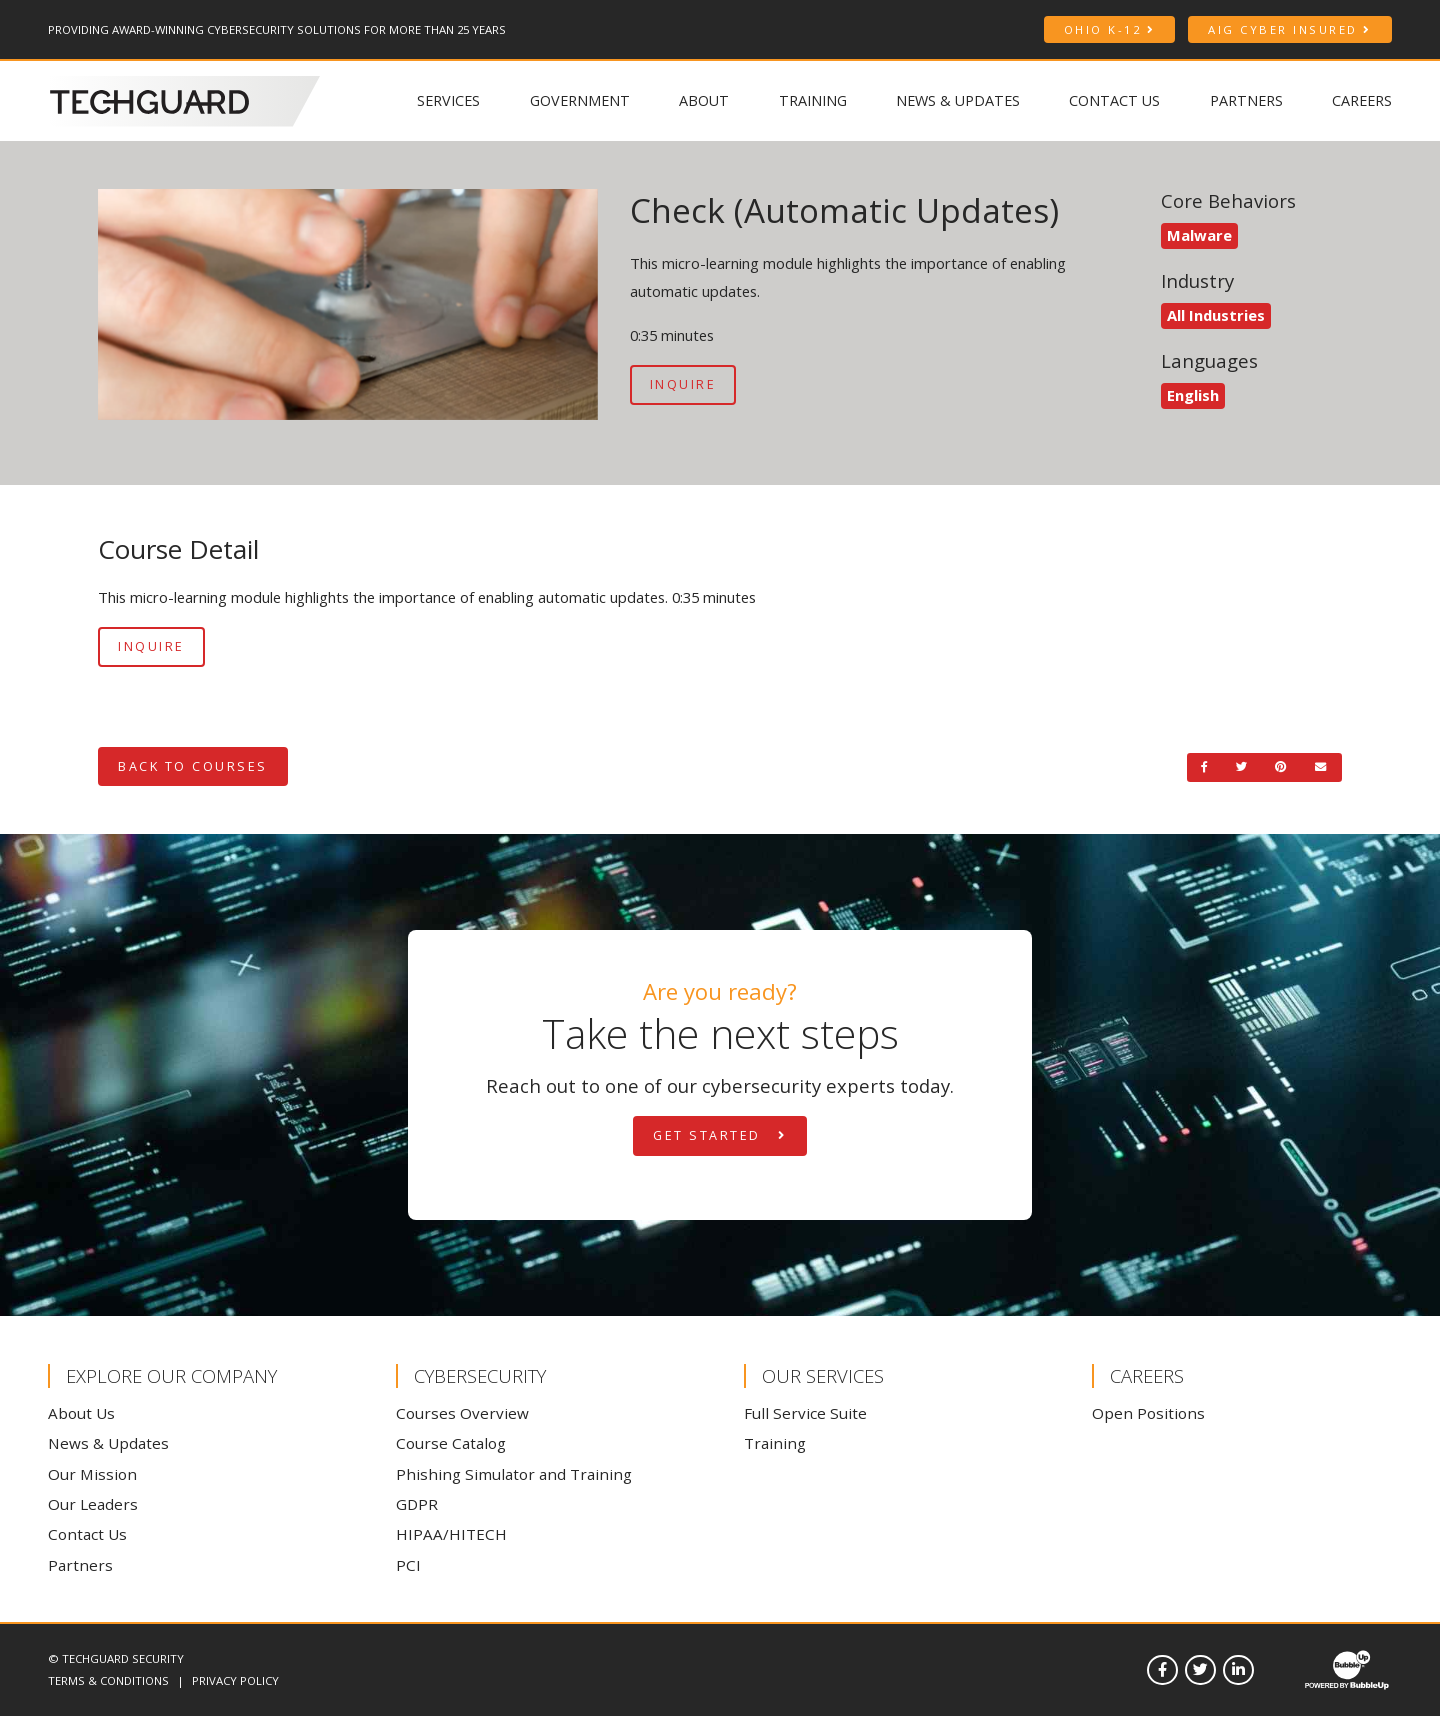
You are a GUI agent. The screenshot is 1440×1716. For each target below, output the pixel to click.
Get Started (720, 1135)
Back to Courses (193, 766)
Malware (1199, 235)
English (1193, 395)
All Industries (1216, 315)
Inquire (683, 384)
